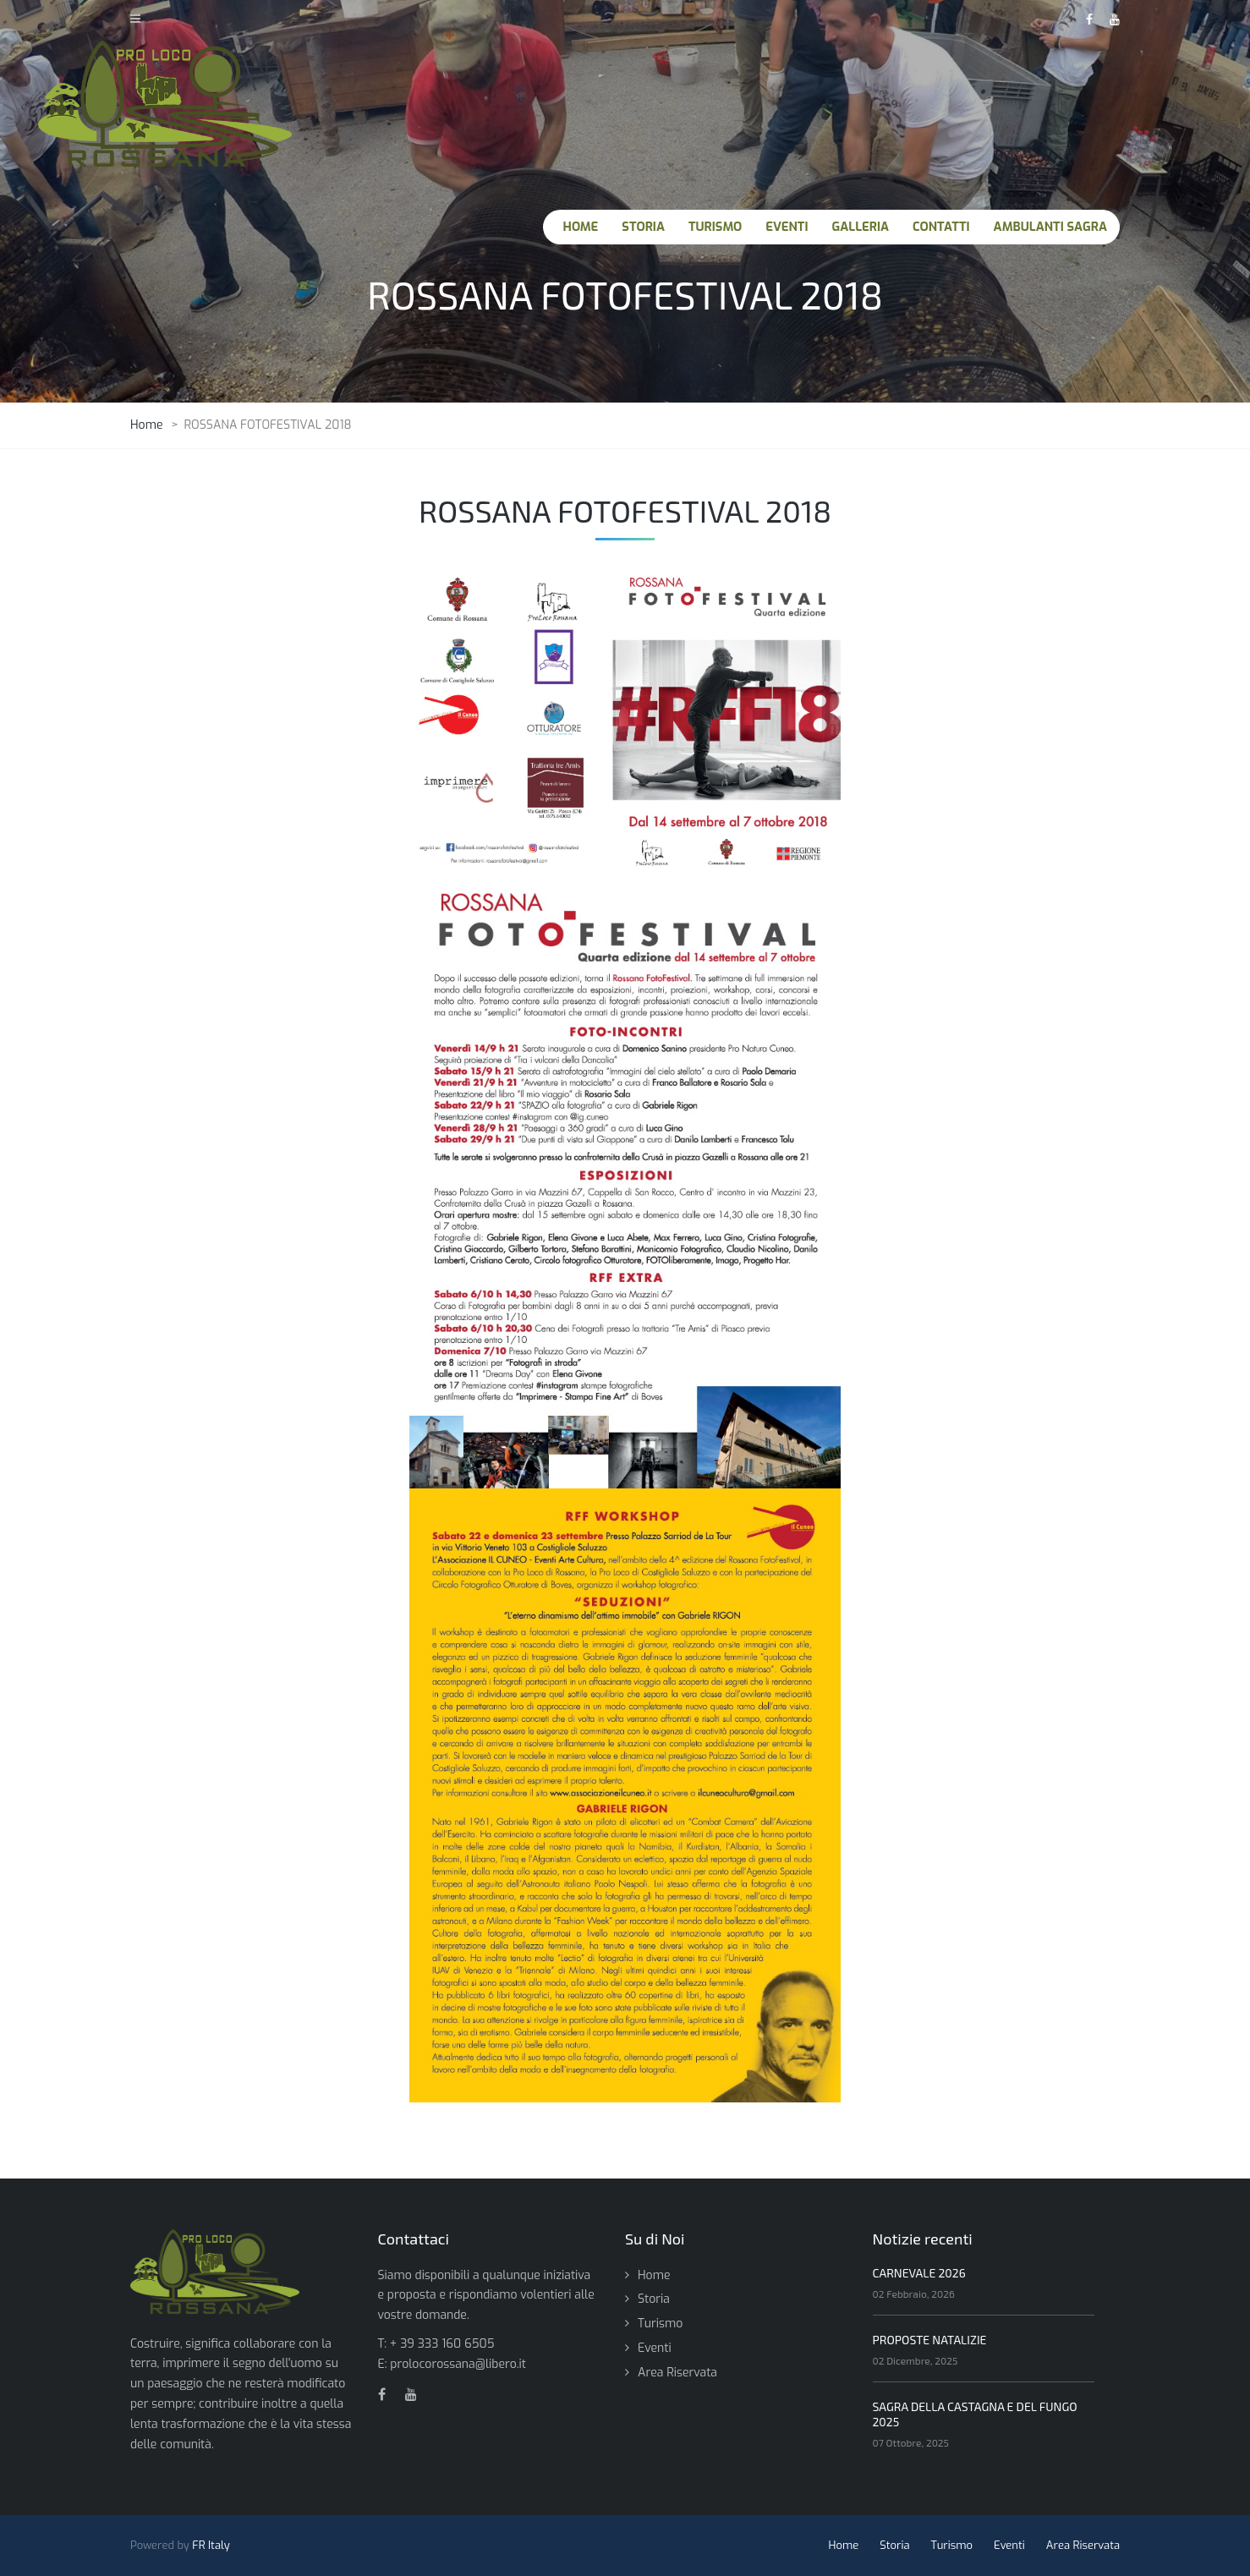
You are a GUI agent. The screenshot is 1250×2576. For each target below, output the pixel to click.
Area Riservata (677, 2373)
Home (654, 2275)
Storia (654, 2299)
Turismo (660, 2324)
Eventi (655, 2348)
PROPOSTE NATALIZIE (930, 2339)
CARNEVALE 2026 (919, 2273)
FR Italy (211, 2545)
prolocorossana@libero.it (458, 2364)
